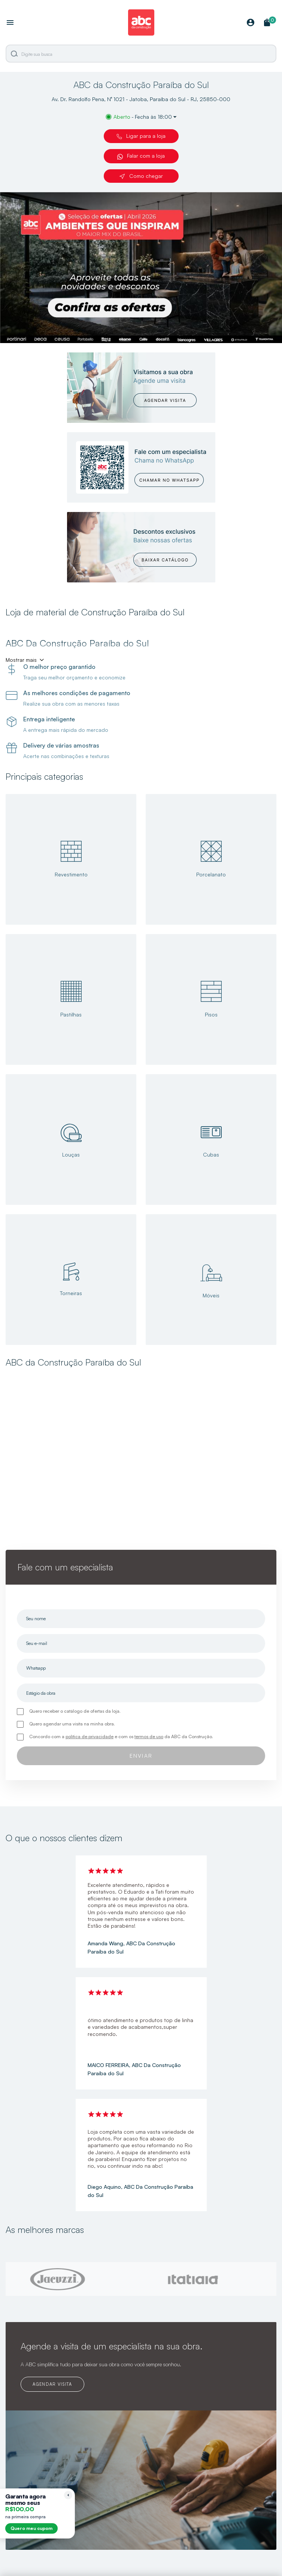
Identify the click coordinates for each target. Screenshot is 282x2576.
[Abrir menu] (10, 23)
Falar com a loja (141, 155)
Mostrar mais (21, 660)
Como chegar (141, 176)
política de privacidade (89, 1736)
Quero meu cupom (31, 2528)
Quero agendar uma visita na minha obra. (72, 1724)
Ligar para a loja (141, 136)
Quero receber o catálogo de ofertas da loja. (75, 1711)
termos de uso (148, 1736)
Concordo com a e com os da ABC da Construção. (121, 1736)
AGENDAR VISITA (52, 2384)
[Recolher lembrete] (68, 2495)
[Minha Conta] (250, 23)
